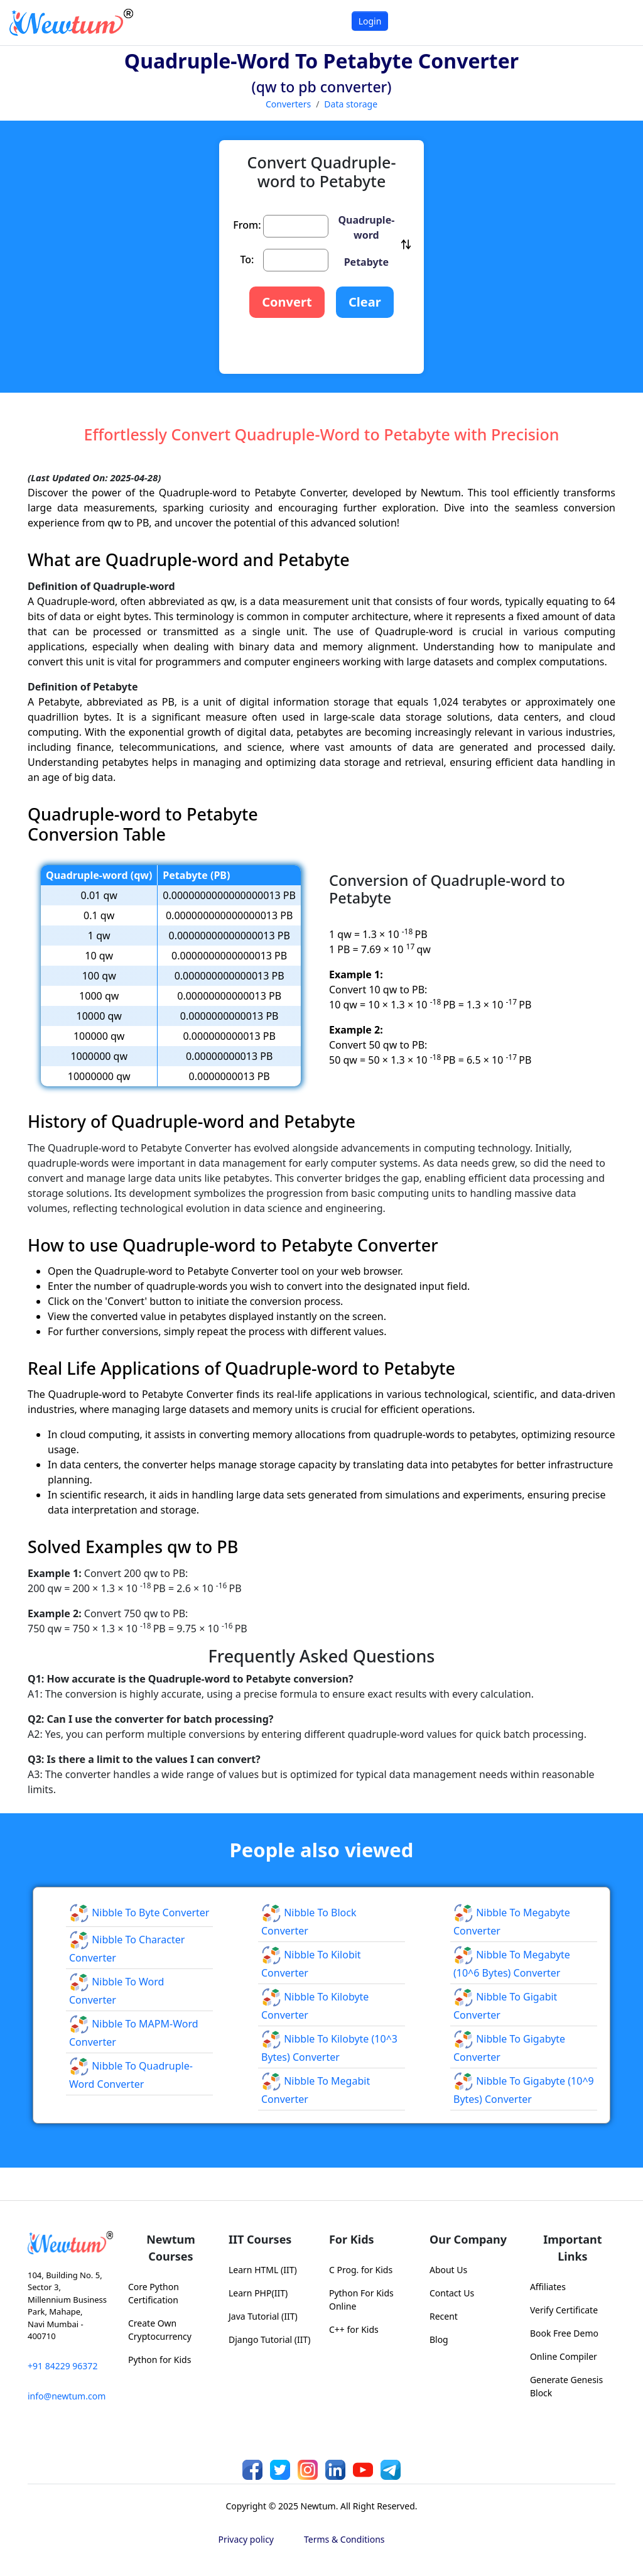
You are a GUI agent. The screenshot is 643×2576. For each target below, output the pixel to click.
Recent (444, 2316)
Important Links (572, 2248)
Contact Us (452, 2293)
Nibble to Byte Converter (139, 1912)
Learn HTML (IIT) (263, 2270)
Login (370, 21)
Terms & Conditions (344, 2539)
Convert (286, 301)
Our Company (468, 2239)
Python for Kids (159, 2360)
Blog (439, 2339)
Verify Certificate (564, 2310)
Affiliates (548, 2287)
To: (247, 259)
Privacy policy (246, 2539)
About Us (448, 2270)
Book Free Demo (564, 2333)
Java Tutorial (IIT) (263, 2316)
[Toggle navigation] (618, 22)
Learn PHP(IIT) (258, 2293)
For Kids (351, 2239)
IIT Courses (260, 2239)
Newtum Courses (170, 2248)
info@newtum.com (66, 2396)
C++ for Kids (354, 2329)
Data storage (350, 104)
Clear (365, 301)
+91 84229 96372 (62, 2366)
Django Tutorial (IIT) (270, 2339)
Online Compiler (563, 2356)
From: (247, 225)
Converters (288, 104)
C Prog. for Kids (360, 2270)
